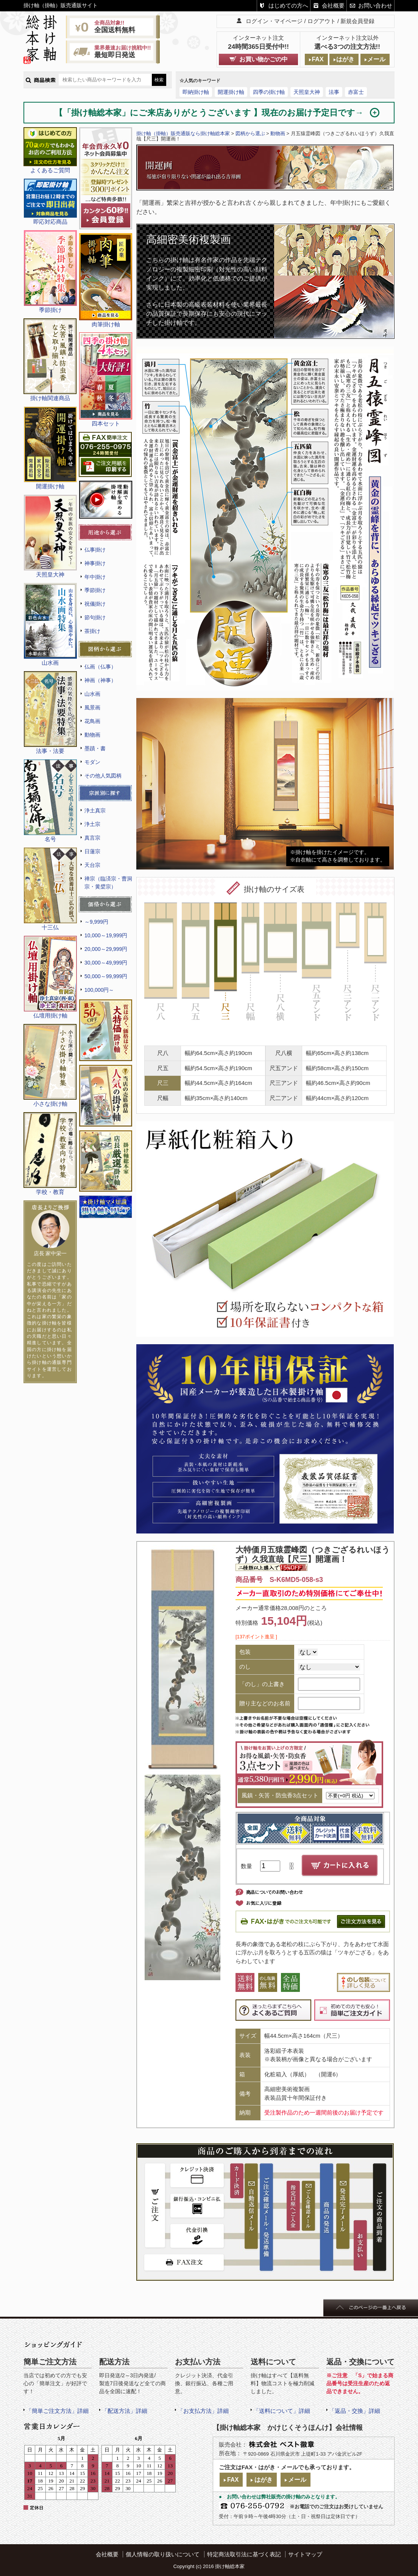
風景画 (92, 707)
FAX (317, 59)
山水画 (92, 694)
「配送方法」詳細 (124, 2411)
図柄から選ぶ (250, 133)
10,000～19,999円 (105, 935)
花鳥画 (92, 721)
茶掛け (92, 631)
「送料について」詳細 (281, 2411)
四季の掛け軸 (269, 92)
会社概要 (333, 5)
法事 (334, 92)
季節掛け (95, 590)
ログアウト (321, 21)
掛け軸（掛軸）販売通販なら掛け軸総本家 (183, 133)
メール (376, 59)
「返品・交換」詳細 (354, 2411)
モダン (92, 762)
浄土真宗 (95, 810)
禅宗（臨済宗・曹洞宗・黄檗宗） (108, 883)
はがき (345, 59)
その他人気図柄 (103, 776)
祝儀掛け (95, 604)
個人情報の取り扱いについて (163, 2554)
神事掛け (95, 563)
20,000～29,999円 (105, 949)
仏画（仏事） (100, 667)
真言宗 (92, 838)
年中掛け (95, 577)
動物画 (92, 735)
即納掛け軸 (195, 92)
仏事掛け (95, 550)
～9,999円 (96, 922)
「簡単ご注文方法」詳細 (57, 2411)
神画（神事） (100, 680)
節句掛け (95, 617)
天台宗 (92, 865)
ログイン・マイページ (274, 21)
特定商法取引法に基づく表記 (244, 2554)
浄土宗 (92, 824)
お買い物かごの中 (263, 59)
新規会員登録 (357, 21)
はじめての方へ (288, 5)
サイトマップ (305, 2554)
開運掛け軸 (231, 92)
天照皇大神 (306, 92)
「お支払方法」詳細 (203, 2411)
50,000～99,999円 (105, 976)
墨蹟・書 (95, 748)
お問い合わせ (375, 5)
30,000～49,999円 (105, 963)
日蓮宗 (92, 851)
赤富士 (356, 92)
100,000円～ (99, 990)
